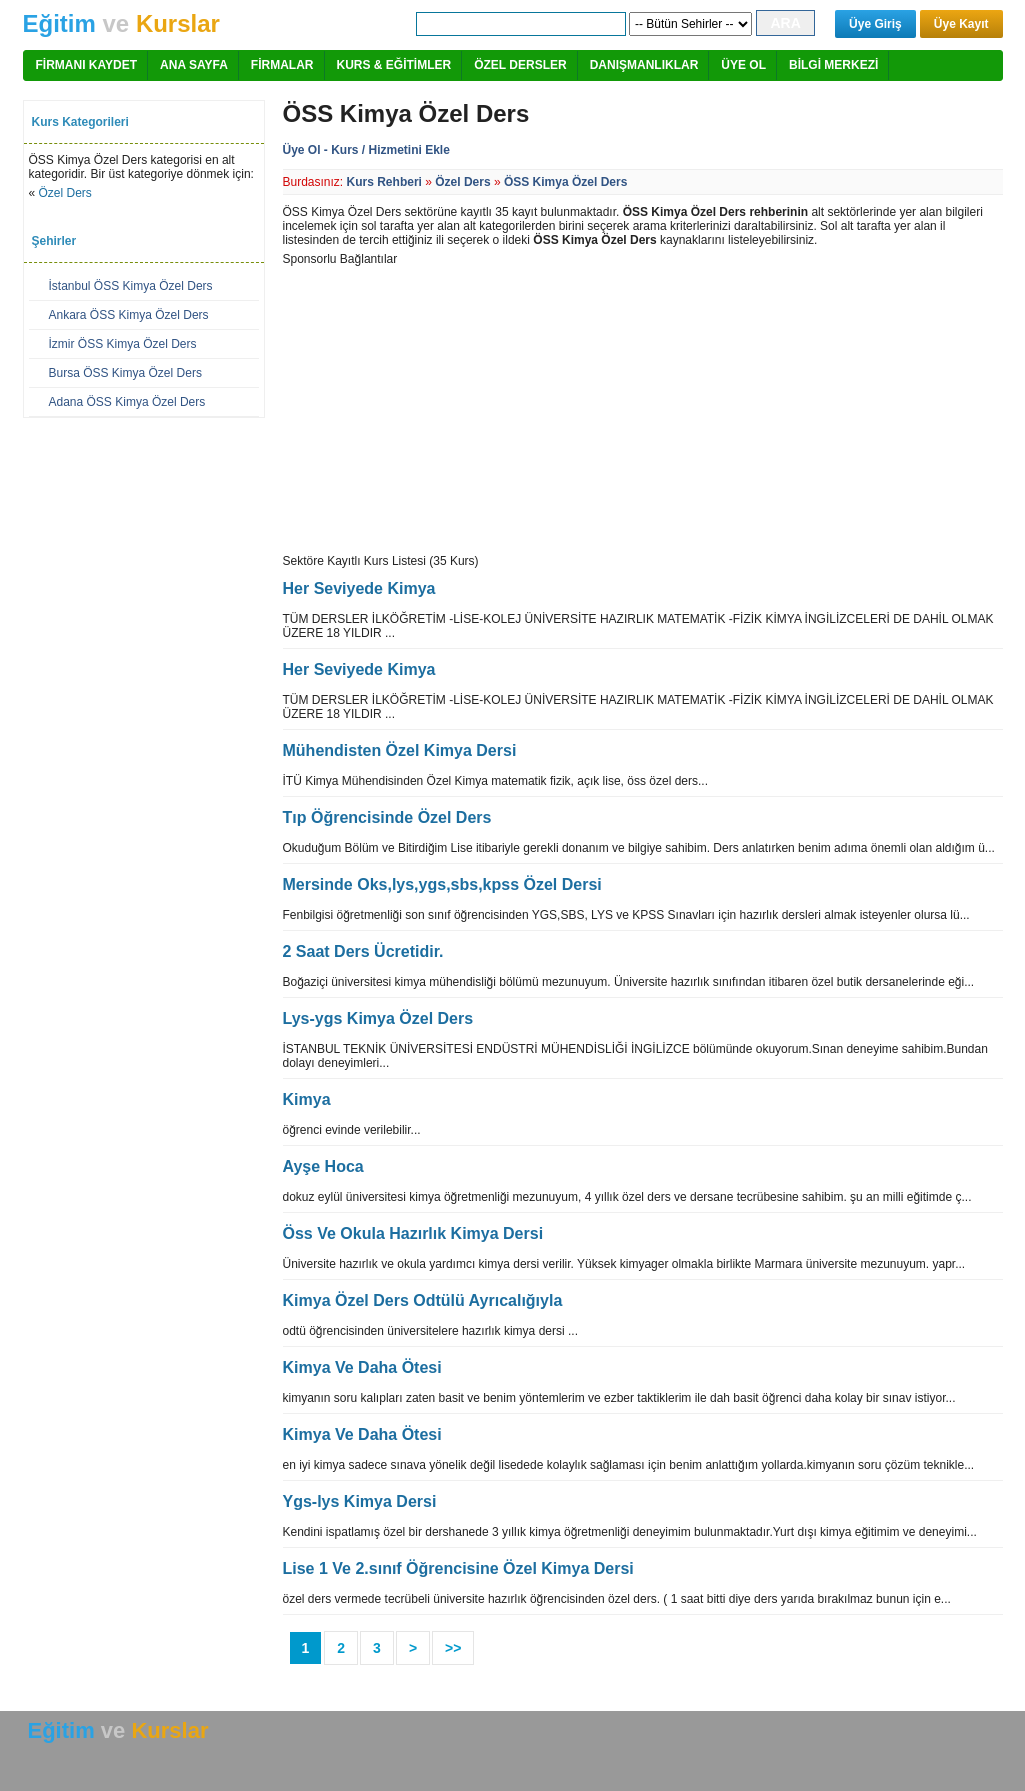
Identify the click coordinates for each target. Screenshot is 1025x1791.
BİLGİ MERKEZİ (833, 65)
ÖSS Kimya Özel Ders (565, 182)
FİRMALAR (282, 65)
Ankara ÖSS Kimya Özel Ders (129, 315)
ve (121, 23)
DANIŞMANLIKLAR (644, 65)
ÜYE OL (743, 65)
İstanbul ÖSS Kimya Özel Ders (131, 286)
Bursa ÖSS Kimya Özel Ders (125, 373)
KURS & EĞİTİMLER (394, 65)
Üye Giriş (875, 24)
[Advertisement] (451, 406)
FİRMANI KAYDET (87, 65)
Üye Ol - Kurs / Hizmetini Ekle (366, 150)
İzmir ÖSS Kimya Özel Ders (123, 344)
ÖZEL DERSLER (520, 65)
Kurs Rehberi (384, 182)
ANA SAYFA (194, 65)
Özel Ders (65, 193)
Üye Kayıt (961, 24)
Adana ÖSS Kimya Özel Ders (127, 402)
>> (453, 1648)
